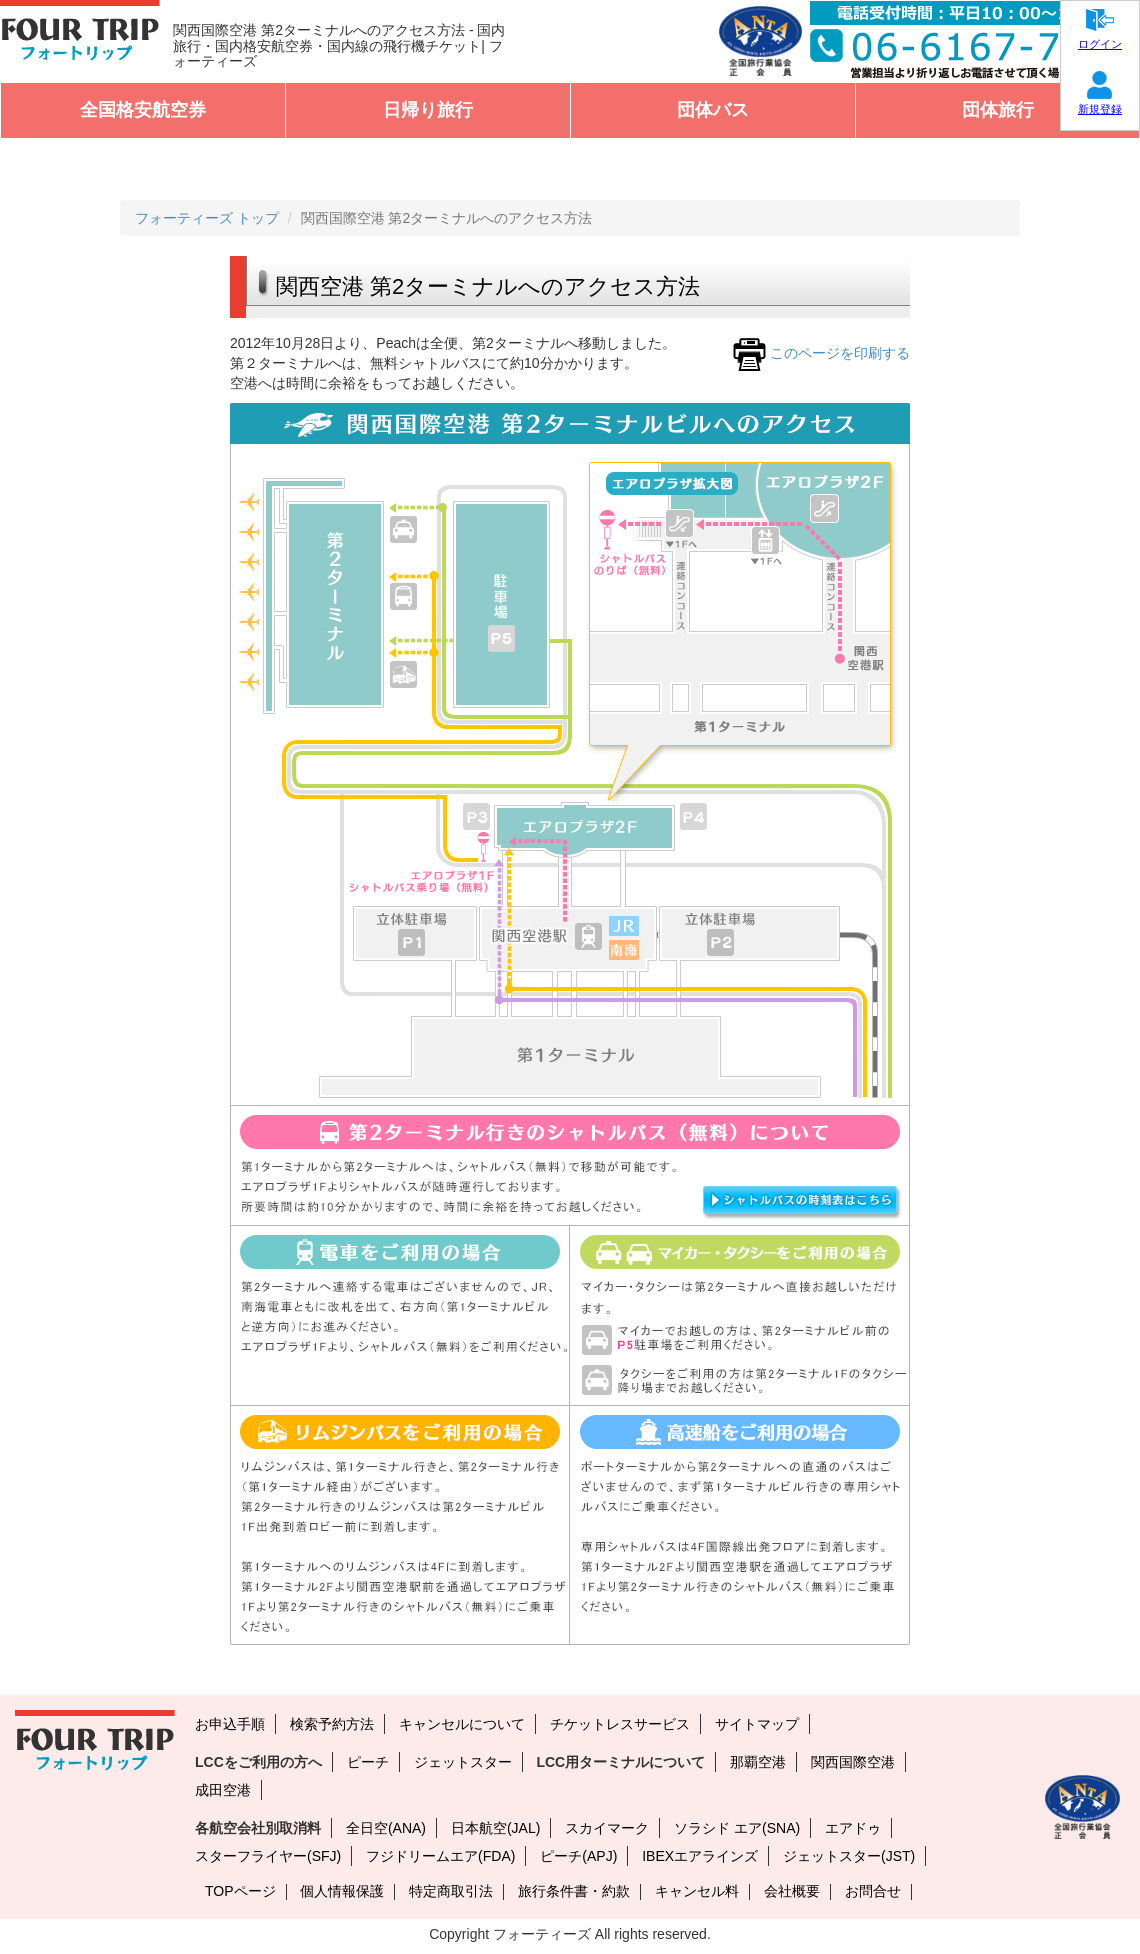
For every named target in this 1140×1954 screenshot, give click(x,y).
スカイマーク (607, 1828)
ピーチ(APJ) (578, 1856)
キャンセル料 (697, 1891)
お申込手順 (230, 1724)
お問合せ (873, 1891)
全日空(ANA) (386, 1828)
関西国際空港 (853, 1762)
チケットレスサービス (620, 1724)
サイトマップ (757, 1724)
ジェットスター (463, 1762)
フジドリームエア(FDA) (440, 1856)
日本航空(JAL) (495, 1828)
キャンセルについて (462, 1724)
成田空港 (223, 1790)
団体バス (713, 110)
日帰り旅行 (428, 110)
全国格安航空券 (143, 110)
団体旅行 (998, 110)
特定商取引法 (451, 1891)
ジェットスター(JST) (849, 1856)
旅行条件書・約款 (574, 1891)
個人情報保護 (342, 1891)
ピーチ (368, 1762)
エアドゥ (853, 1828)
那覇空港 (758, 1762)
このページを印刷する (819, 353)
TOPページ (240, 1891)
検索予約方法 (332, 1724)
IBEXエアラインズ (700, 1856)
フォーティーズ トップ (207, 218)
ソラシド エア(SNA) (737, 1828)
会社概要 (792, 1891)
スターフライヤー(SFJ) (268, 1856)
